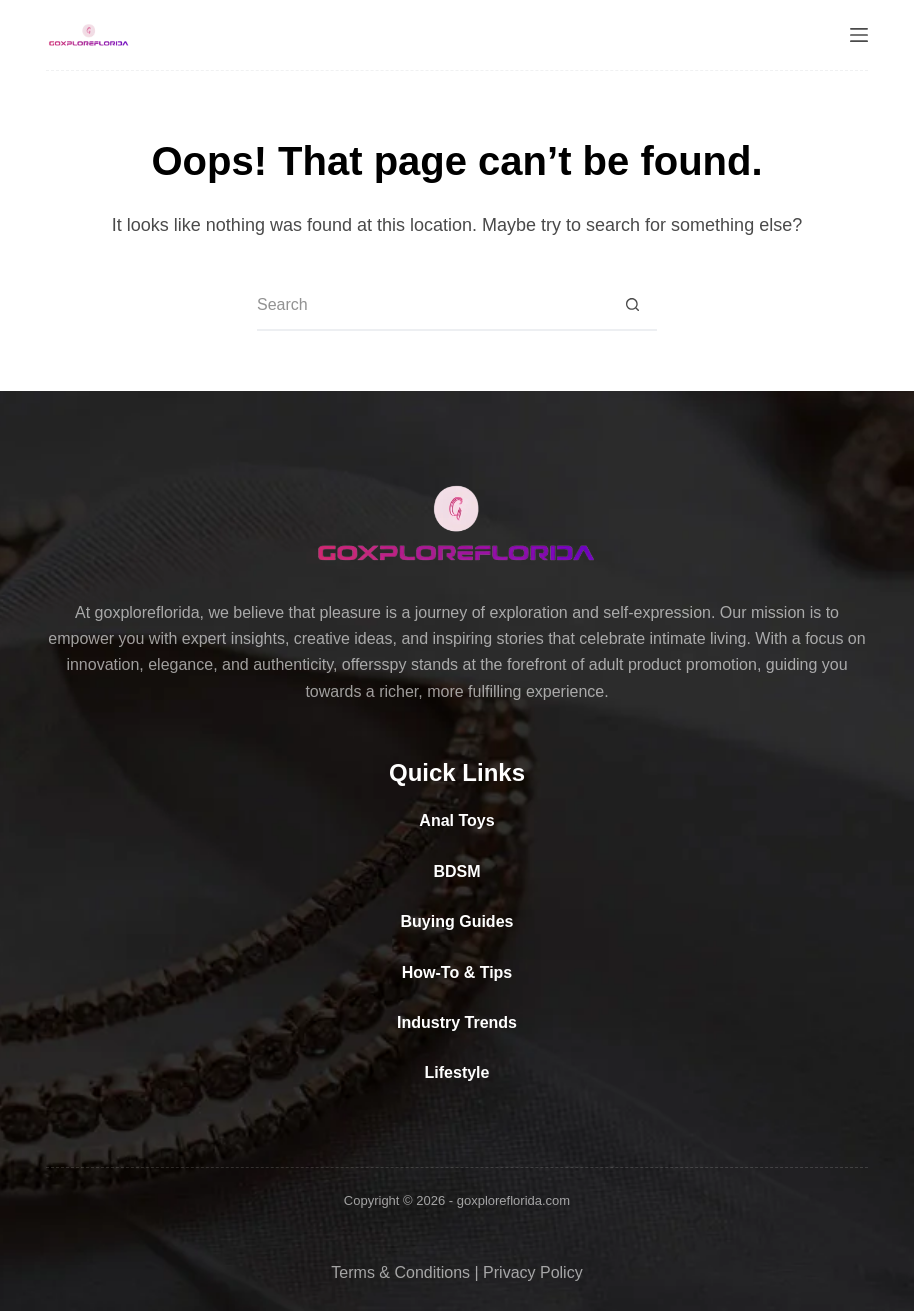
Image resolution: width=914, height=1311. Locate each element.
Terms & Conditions (400, 1272)
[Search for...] (432, 306)
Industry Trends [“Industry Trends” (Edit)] (457, 1022)
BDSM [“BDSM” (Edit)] (456, 871)
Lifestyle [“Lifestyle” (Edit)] (457, 1072)
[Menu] (859, 35)
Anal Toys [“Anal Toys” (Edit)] (456, 820)
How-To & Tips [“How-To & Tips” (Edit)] (457, 972)
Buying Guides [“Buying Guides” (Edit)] (457, 921)
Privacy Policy (533, 1272)
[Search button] (632, 306)
